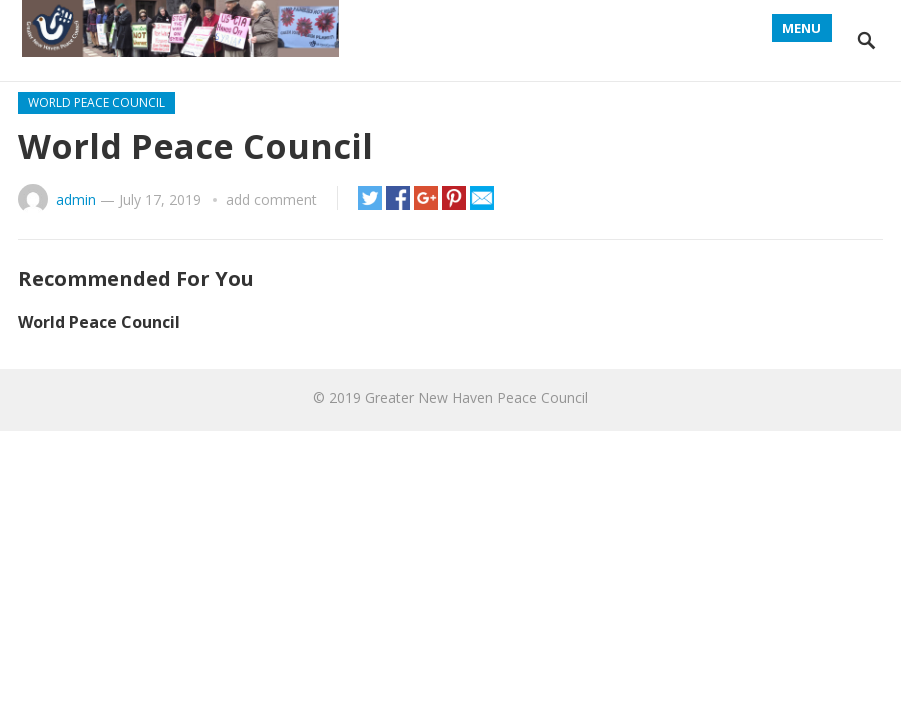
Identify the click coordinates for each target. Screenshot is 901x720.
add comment (271, 199)
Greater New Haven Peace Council (476, 397)
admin (76, 199)
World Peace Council (96, 102)
